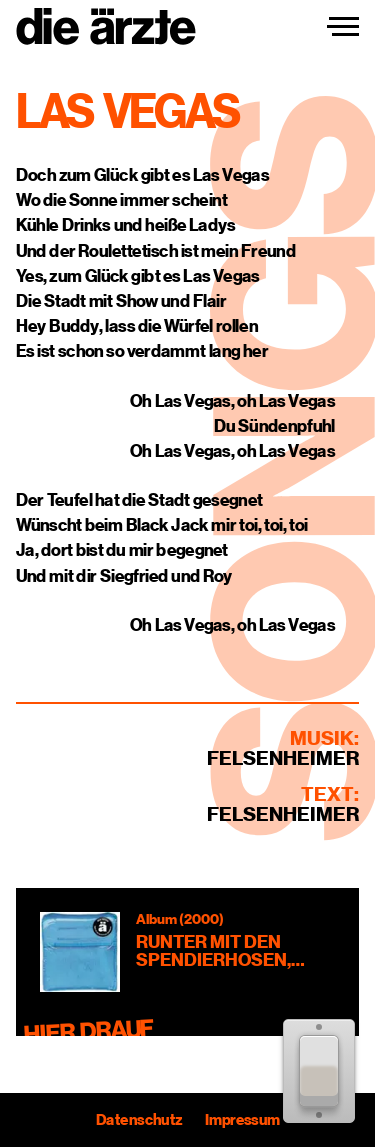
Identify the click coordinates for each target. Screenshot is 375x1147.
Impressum (241, 1120)
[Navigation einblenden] (343, 27)
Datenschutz (139, 1120)
